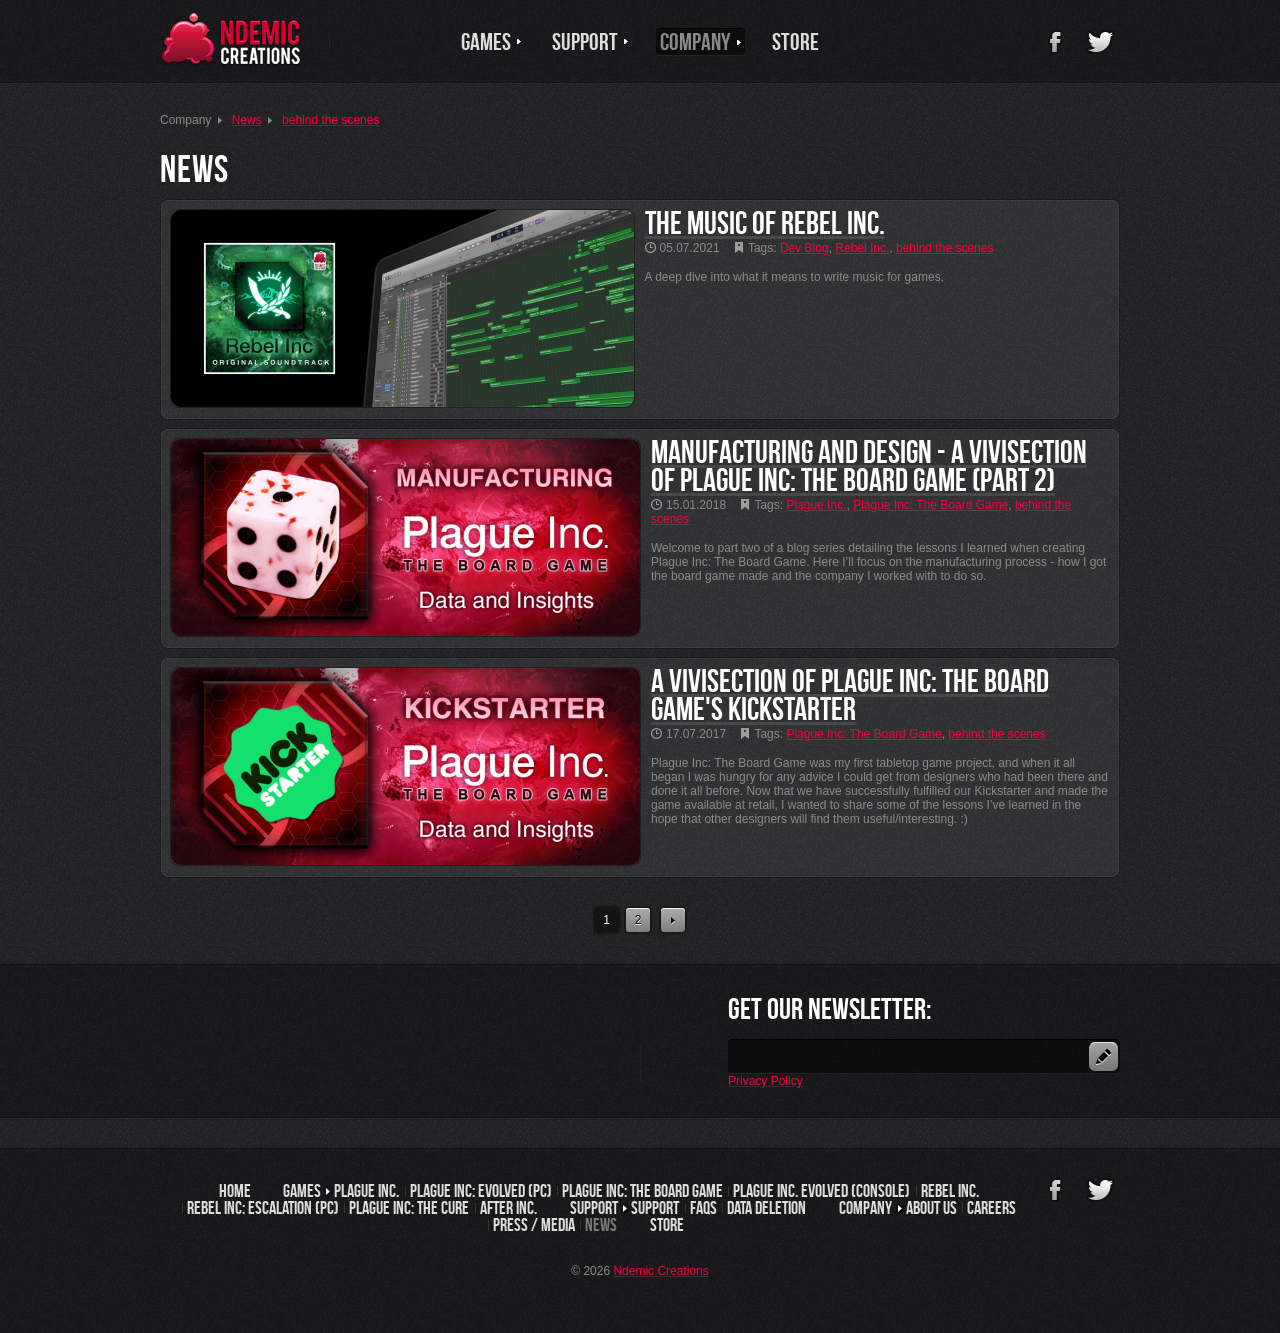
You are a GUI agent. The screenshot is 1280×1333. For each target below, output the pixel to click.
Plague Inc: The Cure (409, 1208)
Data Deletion (766, 1208)
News (601, 1225)
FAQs (703, 1208)
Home (235, 1191)
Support (655, 1208)
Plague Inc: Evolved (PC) (481, 1191)
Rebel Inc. (950, 1191)
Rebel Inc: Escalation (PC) (263, 1208)
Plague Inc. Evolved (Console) (821, 1191)
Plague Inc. (366, 1191)
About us (931, 1208)
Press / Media (534, 1225)
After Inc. (508, 1208)
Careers (991, 1208)
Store (667, 1225)
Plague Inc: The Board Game (642, 1191)
